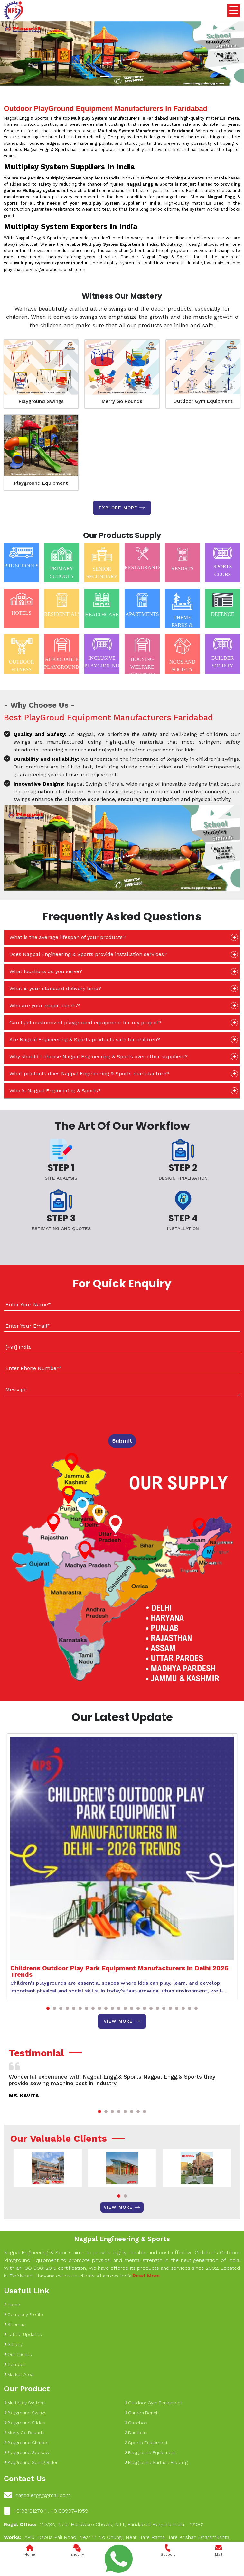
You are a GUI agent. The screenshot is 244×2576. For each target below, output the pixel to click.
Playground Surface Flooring (156, 2462)
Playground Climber (26, 2442)
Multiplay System (24, 2402)
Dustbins (136, 2432)
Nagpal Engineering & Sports (122, 2239)
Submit (122, 1440)
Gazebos (136, 2422)
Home (12, 2304)
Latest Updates (23, 2334)
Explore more (122, 507)
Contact (14, 2364)
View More (122, 2021)
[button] (48, 2008)
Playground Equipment (41, 483)
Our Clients (18, 2354)
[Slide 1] (104, 76)
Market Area (18, 2374)
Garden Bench (142, 2412)
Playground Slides (24, 2422)
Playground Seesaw (26, 2452)
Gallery (13, 2344)
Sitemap (15, 2324)
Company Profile (23, 2314)
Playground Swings (41, 401)
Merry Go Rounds (122, 401)
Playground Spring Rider (31, 2462)
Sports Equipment (146, 2442)
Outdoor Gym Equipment (203, 401)
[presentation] (43, 1414)
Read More (146, 2276)
